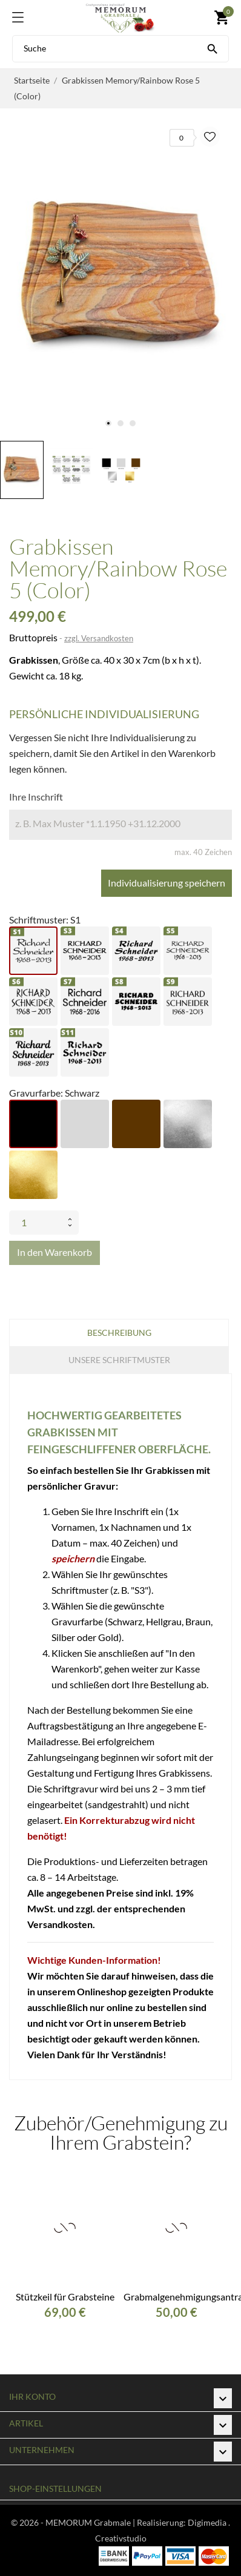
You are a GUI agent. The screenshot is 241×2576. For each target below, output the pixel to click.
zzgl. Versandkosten (98, 638)
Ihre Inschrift (36, 796)
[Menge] (35, 1222)
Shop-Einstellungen (55, 2488)
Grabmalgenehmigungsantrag (176, 2296)
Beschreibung (119, 1332)
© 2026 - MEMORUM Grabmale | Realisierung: (99, 2522)
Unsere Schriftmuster (119, 1360)
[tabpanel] (120, 274)
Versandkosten (60, 1924)
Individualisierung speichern (166, 882)
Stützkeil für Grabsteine (65, 2296)
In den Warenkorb (54, 1252)
